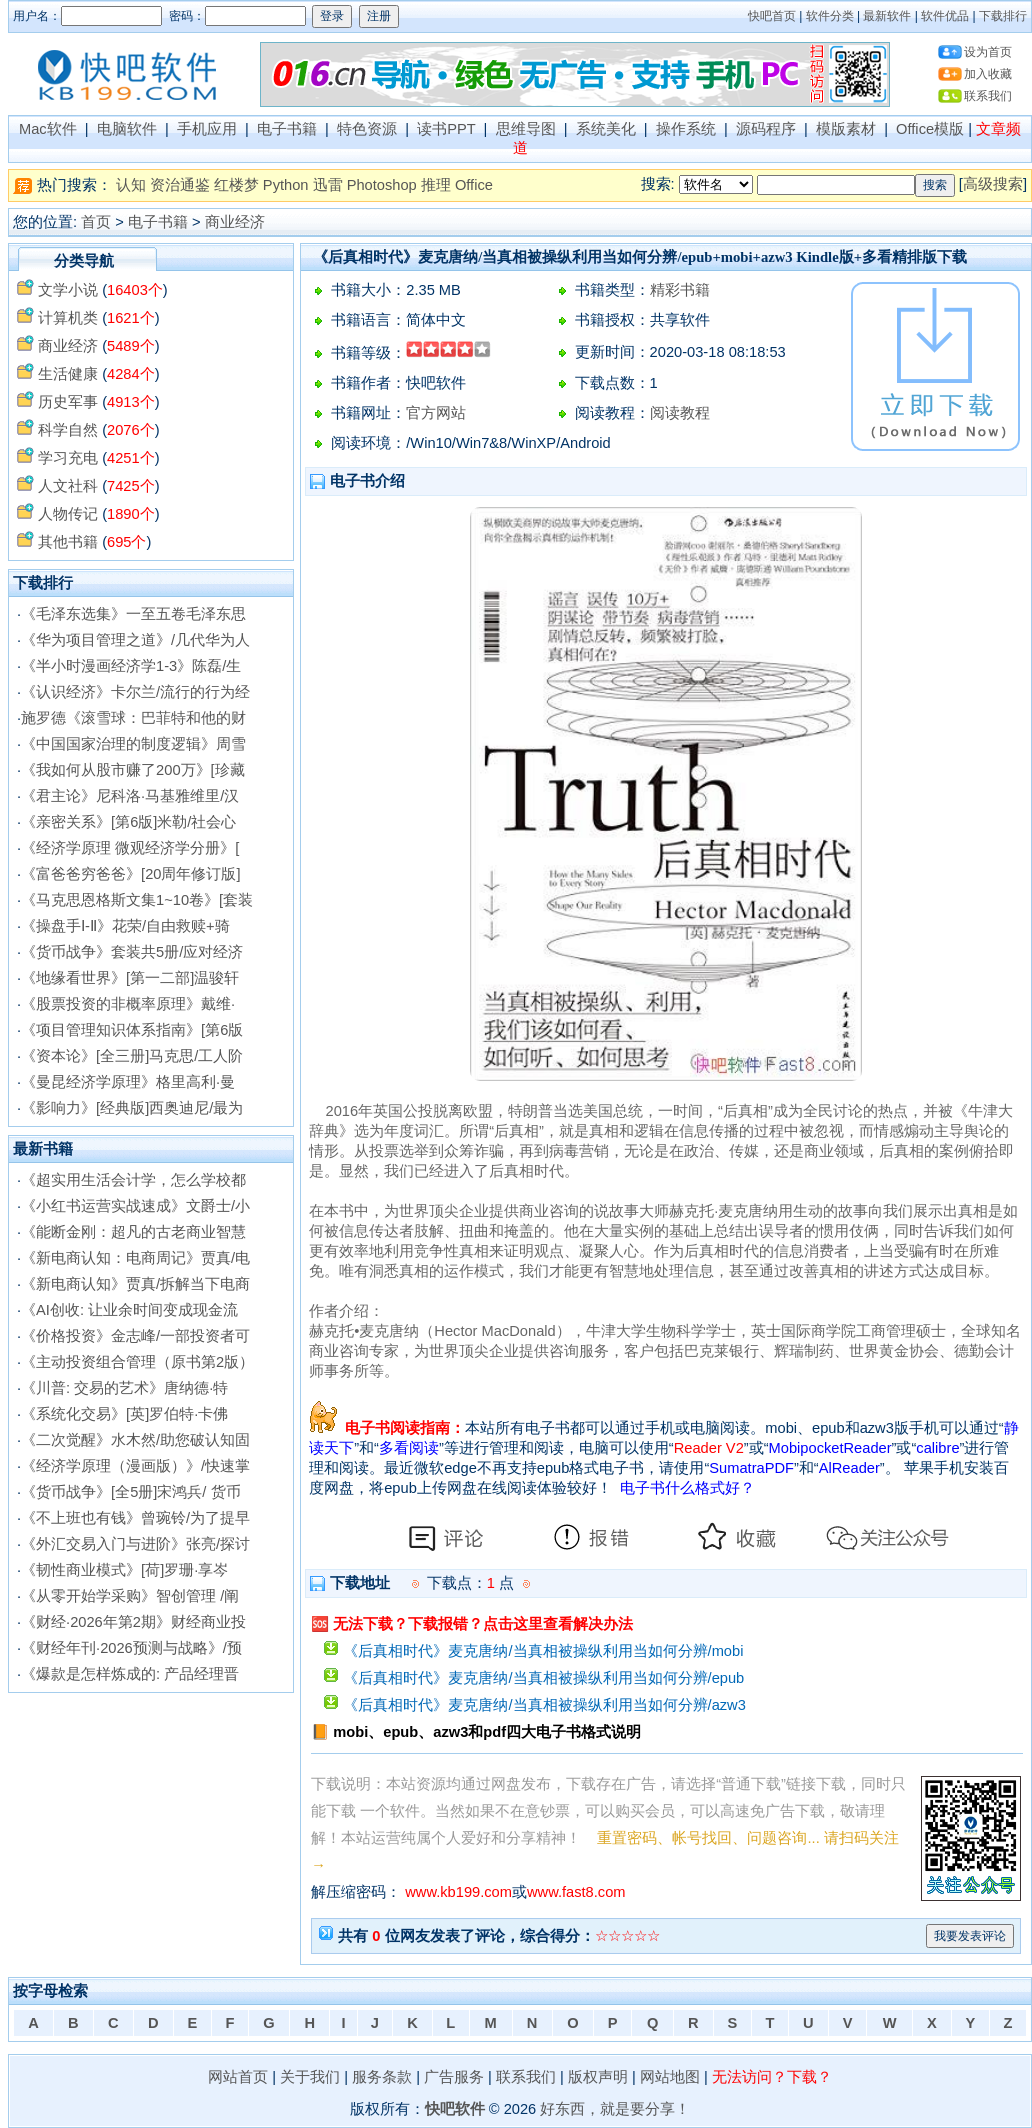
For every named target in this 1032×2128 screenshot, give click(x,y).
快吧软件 (455, 2109)
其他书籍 (68, 542)
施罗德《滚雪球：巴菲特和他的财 (133, 718)
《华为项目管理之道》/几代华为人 (135, 640)
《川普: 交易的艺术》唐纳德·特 (124, 1388)
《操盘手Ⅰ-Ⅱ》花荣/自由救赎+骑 (125, 926)
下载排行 (1003, 16)
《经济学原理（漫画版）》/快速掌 (135, 1466)
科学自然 (68, 430)
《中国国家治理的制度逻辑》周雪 (133, 744)
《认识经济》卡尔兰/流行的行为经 (135, 692)
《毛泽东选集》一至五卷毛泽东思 (133, 614)
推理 (436, 185)
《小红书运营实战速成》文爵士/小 (135, 1206)
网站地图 (670, 2077)
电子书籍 (287, 129)
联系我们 (988, 96)
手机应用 (207, 129)
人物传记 (68, 514)
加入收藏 (988, 74)
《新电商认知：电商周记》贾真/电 (135, 1258)
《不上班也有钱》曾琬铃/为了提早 (135, 1518)
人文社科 (68, 486)
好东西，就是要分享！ (615, 2109)
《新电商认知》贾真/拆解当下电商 (135, 1284)
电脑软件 (127, 129)
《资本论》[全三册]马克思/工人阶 (132, 1056)
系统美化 (606, 129)
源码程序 (766, 129)
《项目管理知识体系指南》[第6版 (132, 1030)
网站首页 (238, 2077)
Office (474, 185)
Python (286, 185)
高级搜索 (993, 184)
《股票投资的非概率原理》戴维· (128, 1004)
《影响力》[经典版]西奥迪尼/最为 (132, 1108)
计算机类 (68, 318)
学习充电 (68, 458)
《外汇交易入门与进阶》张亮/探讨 (135, 1544)
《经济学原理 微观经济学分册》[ (130, 848)
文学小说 (68, 290)
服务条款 (382, 2077)
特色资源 (367, 129)
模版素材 (846, 129)
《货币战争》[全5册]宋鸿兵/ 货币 (130, 1492)
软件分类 (830, 16)
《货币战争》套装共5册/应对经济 (132, 952)
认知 (131, 185)
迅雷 (328, 185)
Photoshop (382, 185)
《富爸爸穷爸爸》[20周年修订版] (130, 874)
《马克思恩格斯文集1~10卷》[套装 (137, 900)
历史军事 (68, 402)
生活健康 (68, 374)
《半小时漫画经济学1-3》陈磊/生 (131, 666)
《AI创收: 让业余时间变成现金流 (129, 1310)
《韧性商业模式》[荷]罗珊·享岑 (124, 1570)
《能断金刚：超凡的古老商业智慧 (133, 1232)
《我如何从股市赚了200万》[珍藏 (133, 770)
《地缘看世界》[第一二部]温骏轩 (130, 978)
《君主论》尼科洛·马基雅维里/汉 (130, 796)
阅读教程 (680, 413)
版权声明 (598, 2077)
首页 (96, 222)
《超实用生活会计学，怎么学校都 (133, 1180)
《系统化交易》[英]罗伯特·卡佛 (124, 1414)
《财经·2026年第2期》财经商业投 (133, 1622)
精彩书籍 (680, 290)
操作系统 (686, 129)
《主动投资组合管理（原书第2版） (137, 1362)
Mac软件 (48, 129)
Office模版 (930, 129)
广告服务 (454, 2077)
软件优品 (945, 16)
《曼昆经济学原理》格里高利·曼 (128, 1082)
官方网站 (436, 413)
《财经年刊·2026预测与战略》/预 (131, 1648)
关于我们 (310, 2077)
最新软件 (887, 16)
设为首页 (988, 52)
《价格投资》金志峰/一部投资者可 (135, 1336)
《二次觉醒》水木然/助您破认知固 (135, 1440)
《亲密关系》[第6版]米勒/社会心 (128, 822)
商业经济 (235, 222)
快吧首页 (772, 16)
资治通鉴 (180, 185)
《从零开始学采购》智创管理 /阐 (130, 1596)
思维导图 (526, 129)
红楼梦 (236, 185)
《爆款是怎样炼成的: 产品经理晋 (130, 1674)
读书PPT (446, 129)
